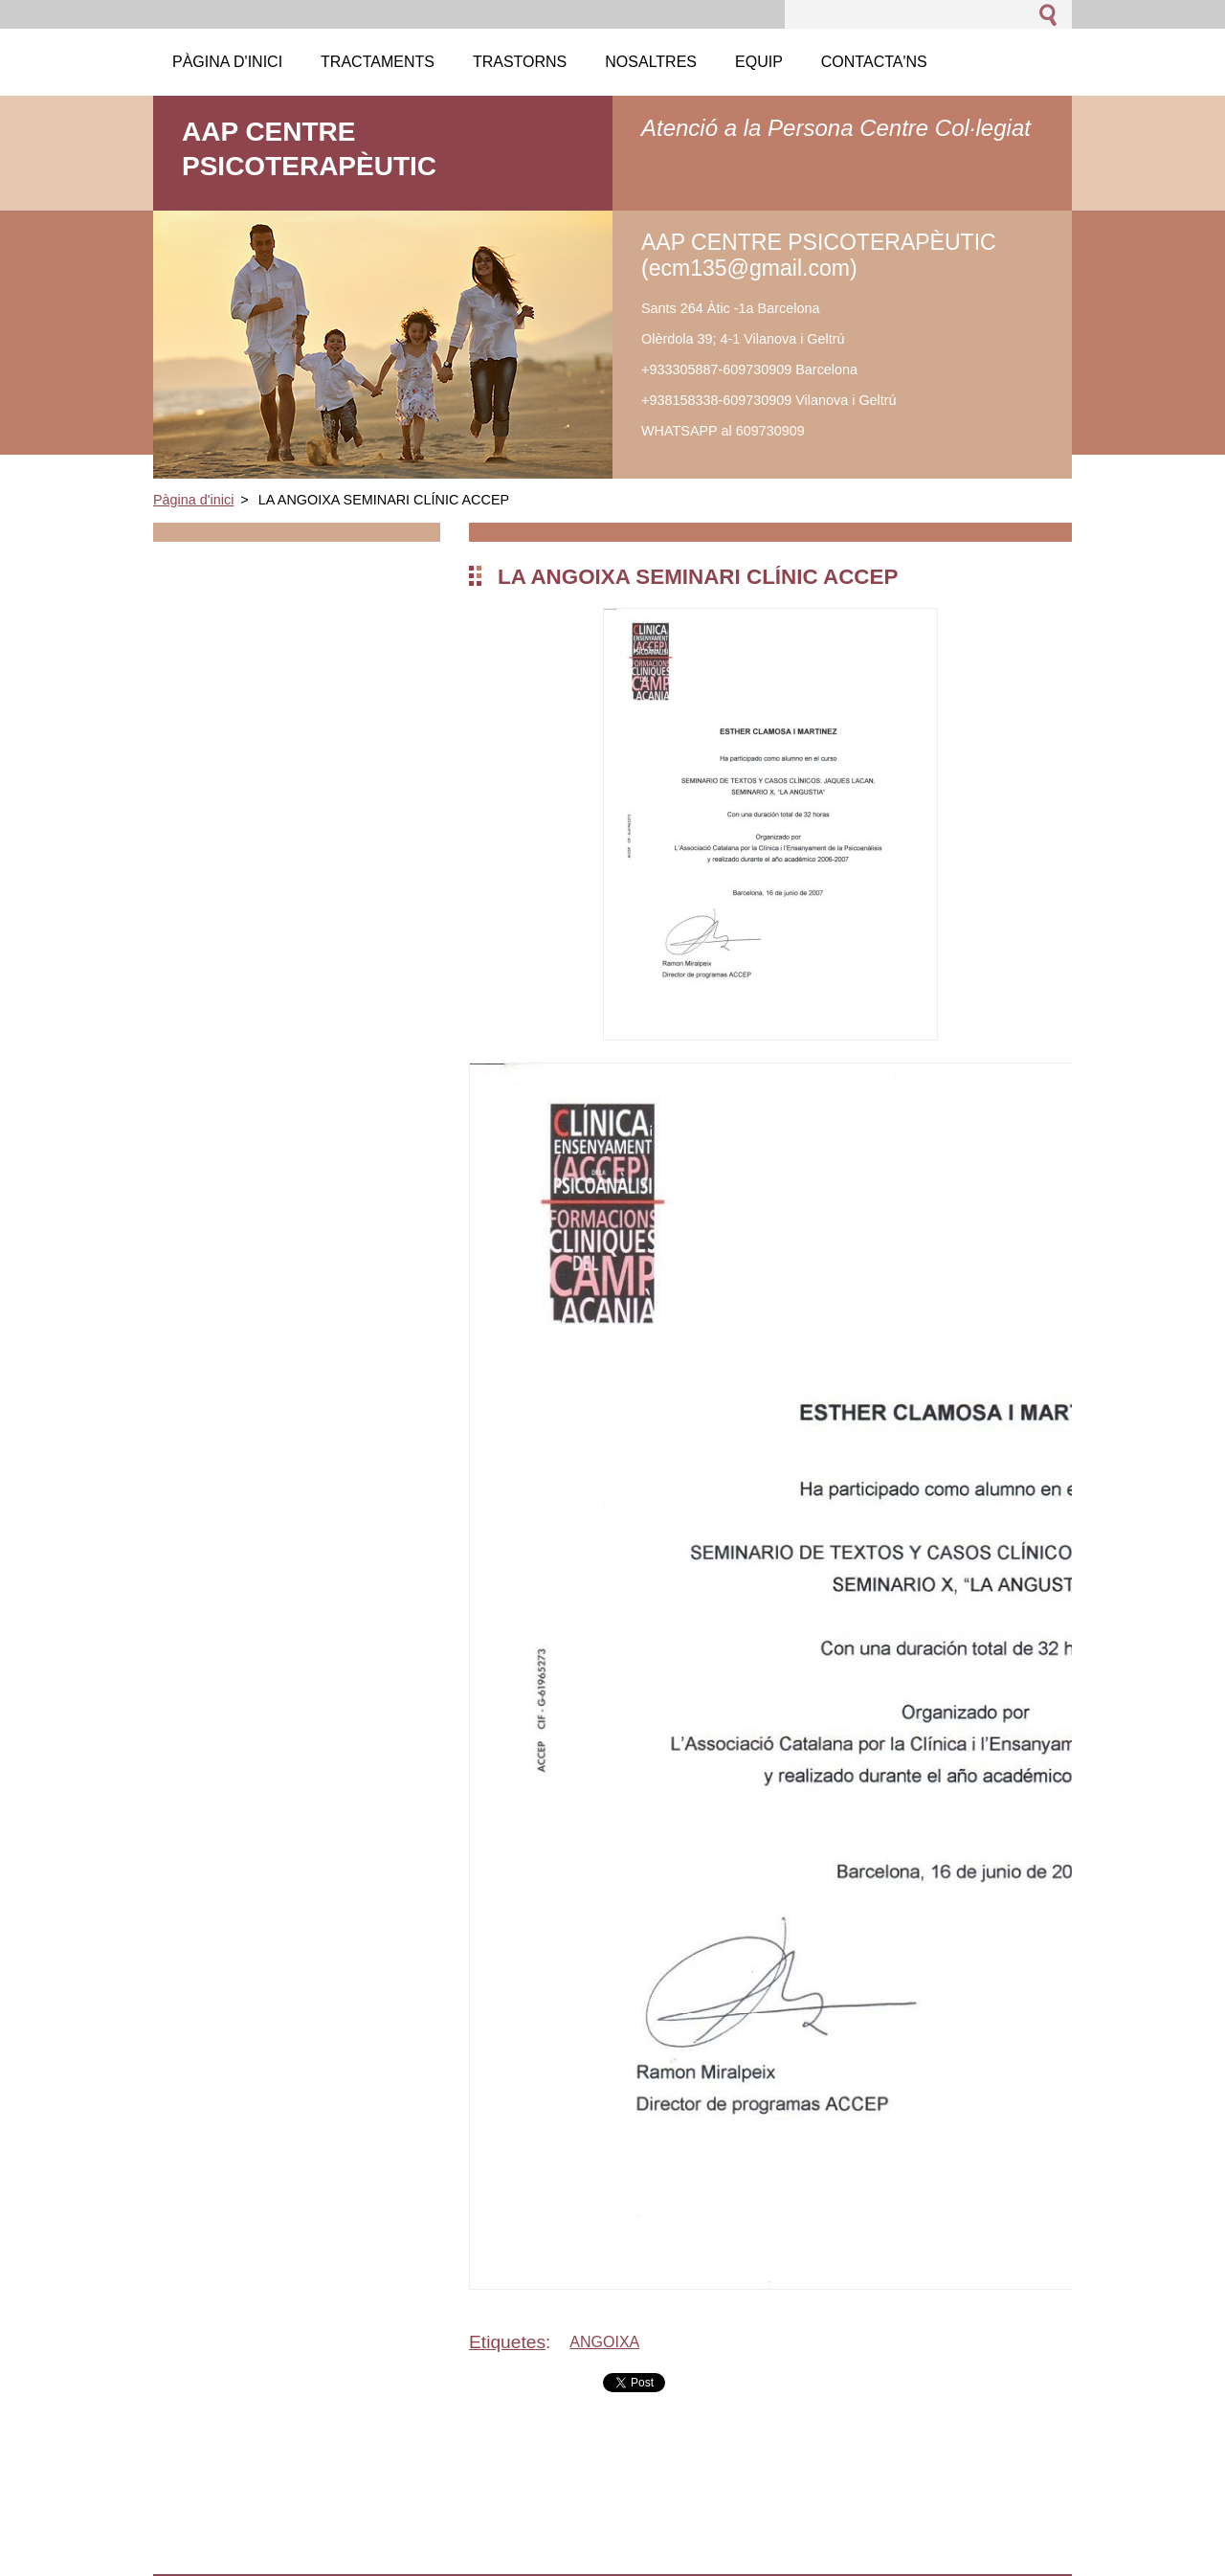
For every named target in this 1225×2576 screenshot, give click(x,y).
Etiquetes (507, 2342)
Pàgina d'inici (193, 499)
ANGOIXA (604, 2342)
